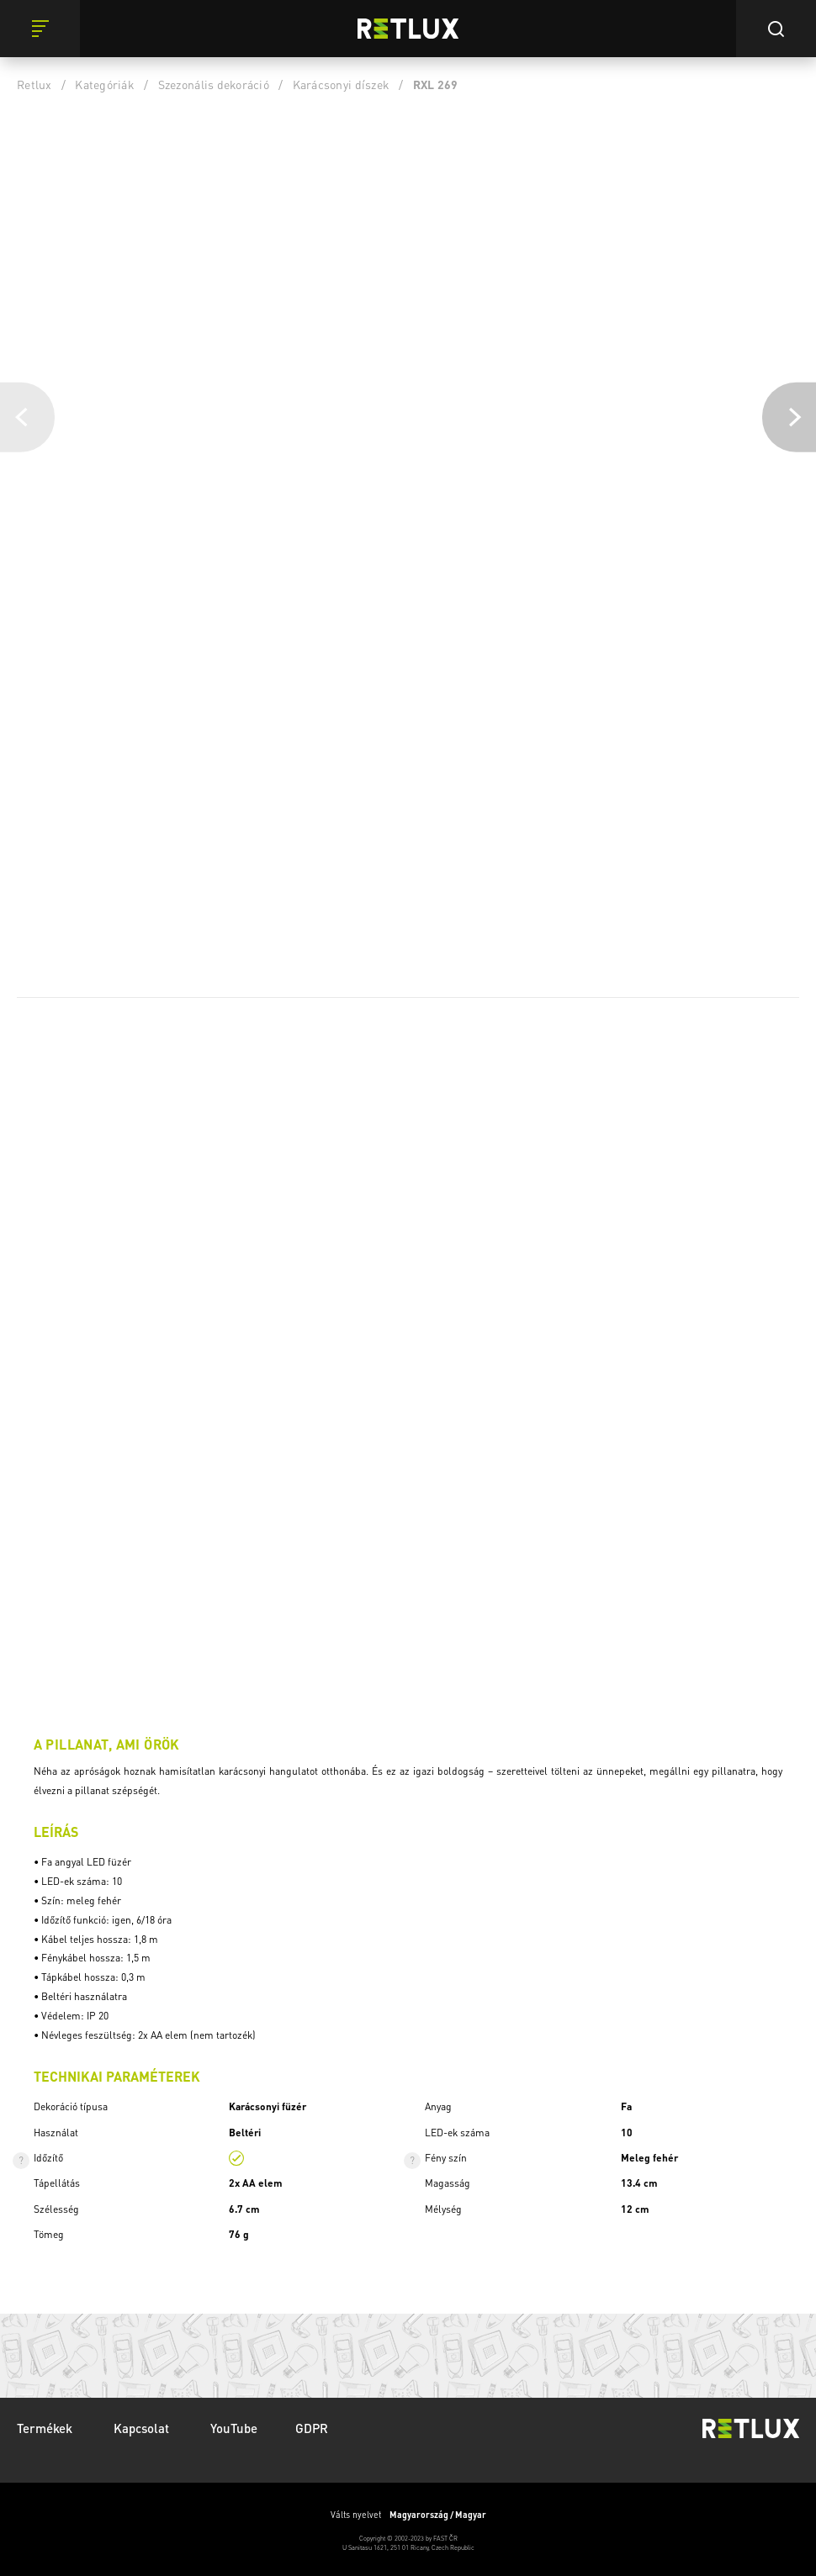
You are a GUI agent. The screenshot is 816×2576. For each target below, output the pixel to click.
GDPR (311, 2428)
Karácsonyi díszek (341, 84)
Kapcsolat (143, 2428)
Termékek (46, 2428)
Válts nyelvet (408, 2514)
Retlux (34, 84)
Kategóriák (105, 84)
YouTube (233, 2428)
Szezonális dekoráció (213, 84)
